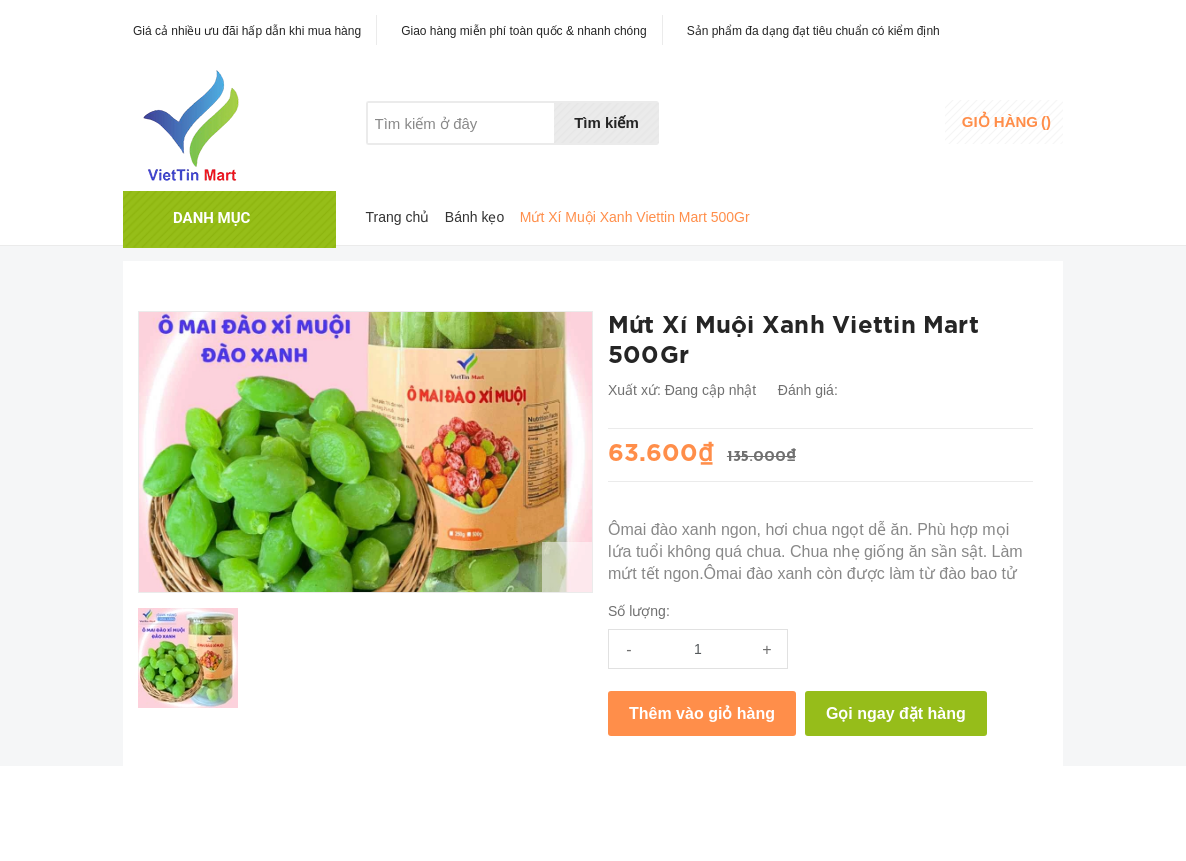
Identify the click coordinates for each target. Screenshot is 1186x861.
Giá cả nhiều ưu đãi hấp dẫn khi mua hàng (247, 31)
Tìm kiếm (606, 122)
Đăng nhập (899, 115)
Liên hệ (572, 161)
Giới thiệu (396, 161)
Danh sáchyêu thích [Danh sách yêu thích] (789, 124)
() (1006, 121)
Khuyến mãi (488, 161)
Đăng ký (890, 134)
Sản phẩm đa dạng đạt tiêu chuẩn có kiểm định (813, 31)
